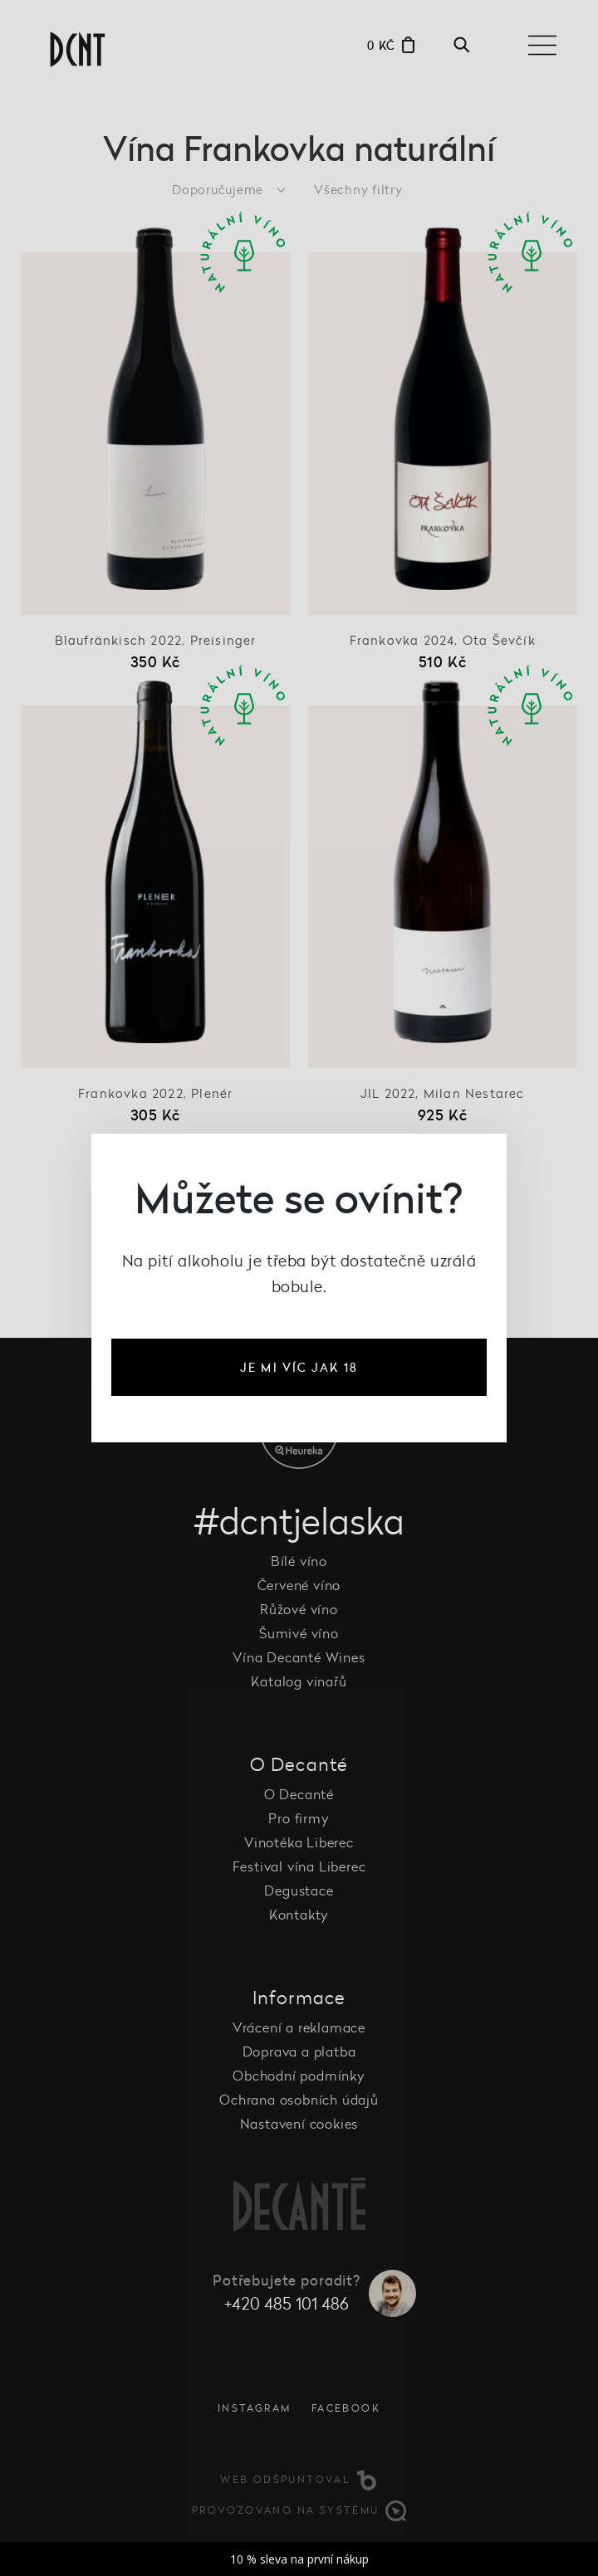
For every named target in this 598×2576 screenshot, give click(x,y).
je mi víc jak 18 (299, 1367)
